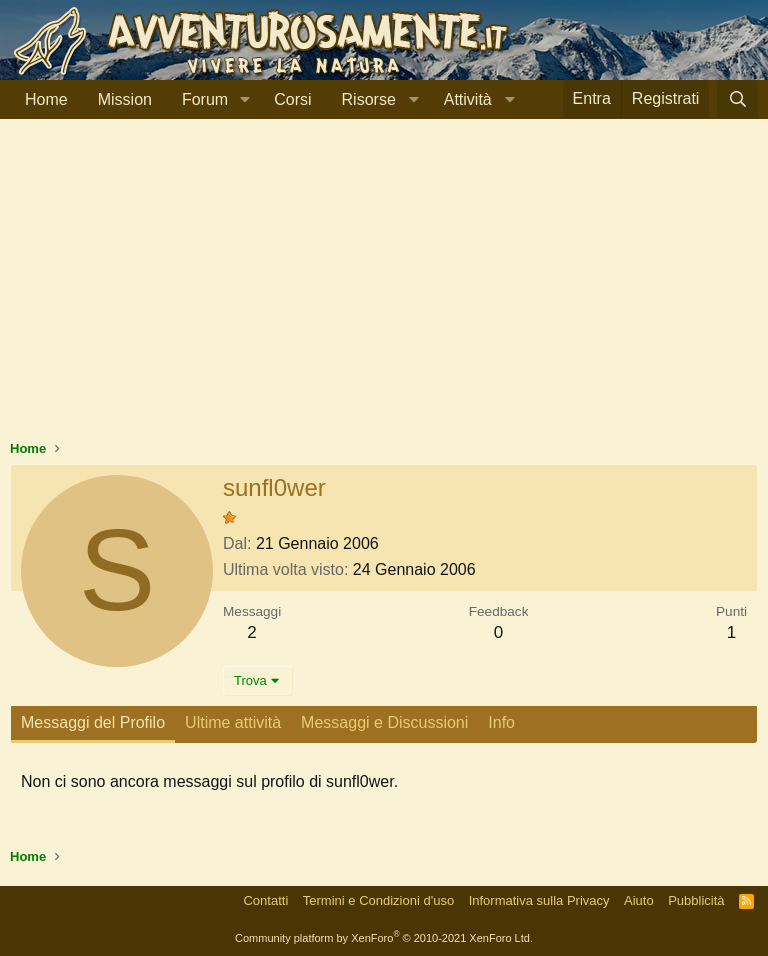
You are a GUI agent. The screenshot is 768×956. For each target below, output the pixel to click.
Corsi (292, 99)
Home (46, 99)
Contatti (265, 900)
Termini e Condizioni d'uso (378, 900)
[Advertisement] (384, 289)
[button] (244, 100)
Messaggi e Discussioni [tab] (384, 722)
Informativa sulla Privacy (539, 900)
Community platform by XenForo (384, 938)
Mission (125, 99)
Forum (205, 99)
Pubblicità (696, 900)
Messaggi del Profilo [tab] (93, 722)
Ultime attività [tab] (233, 722)
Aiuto (639, 900)
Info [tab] (501, 722)
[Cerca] (737, 99)
